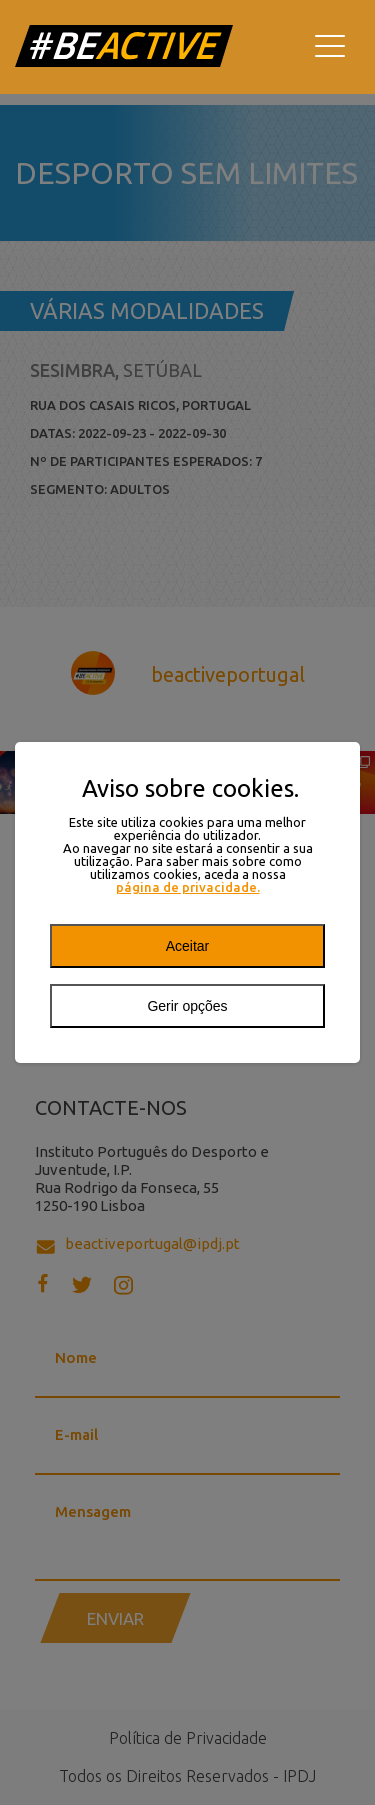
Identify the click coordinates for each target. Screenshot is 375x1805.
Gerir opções (187, 1006)
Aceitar (188, 946)
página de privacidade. (188, 887)
